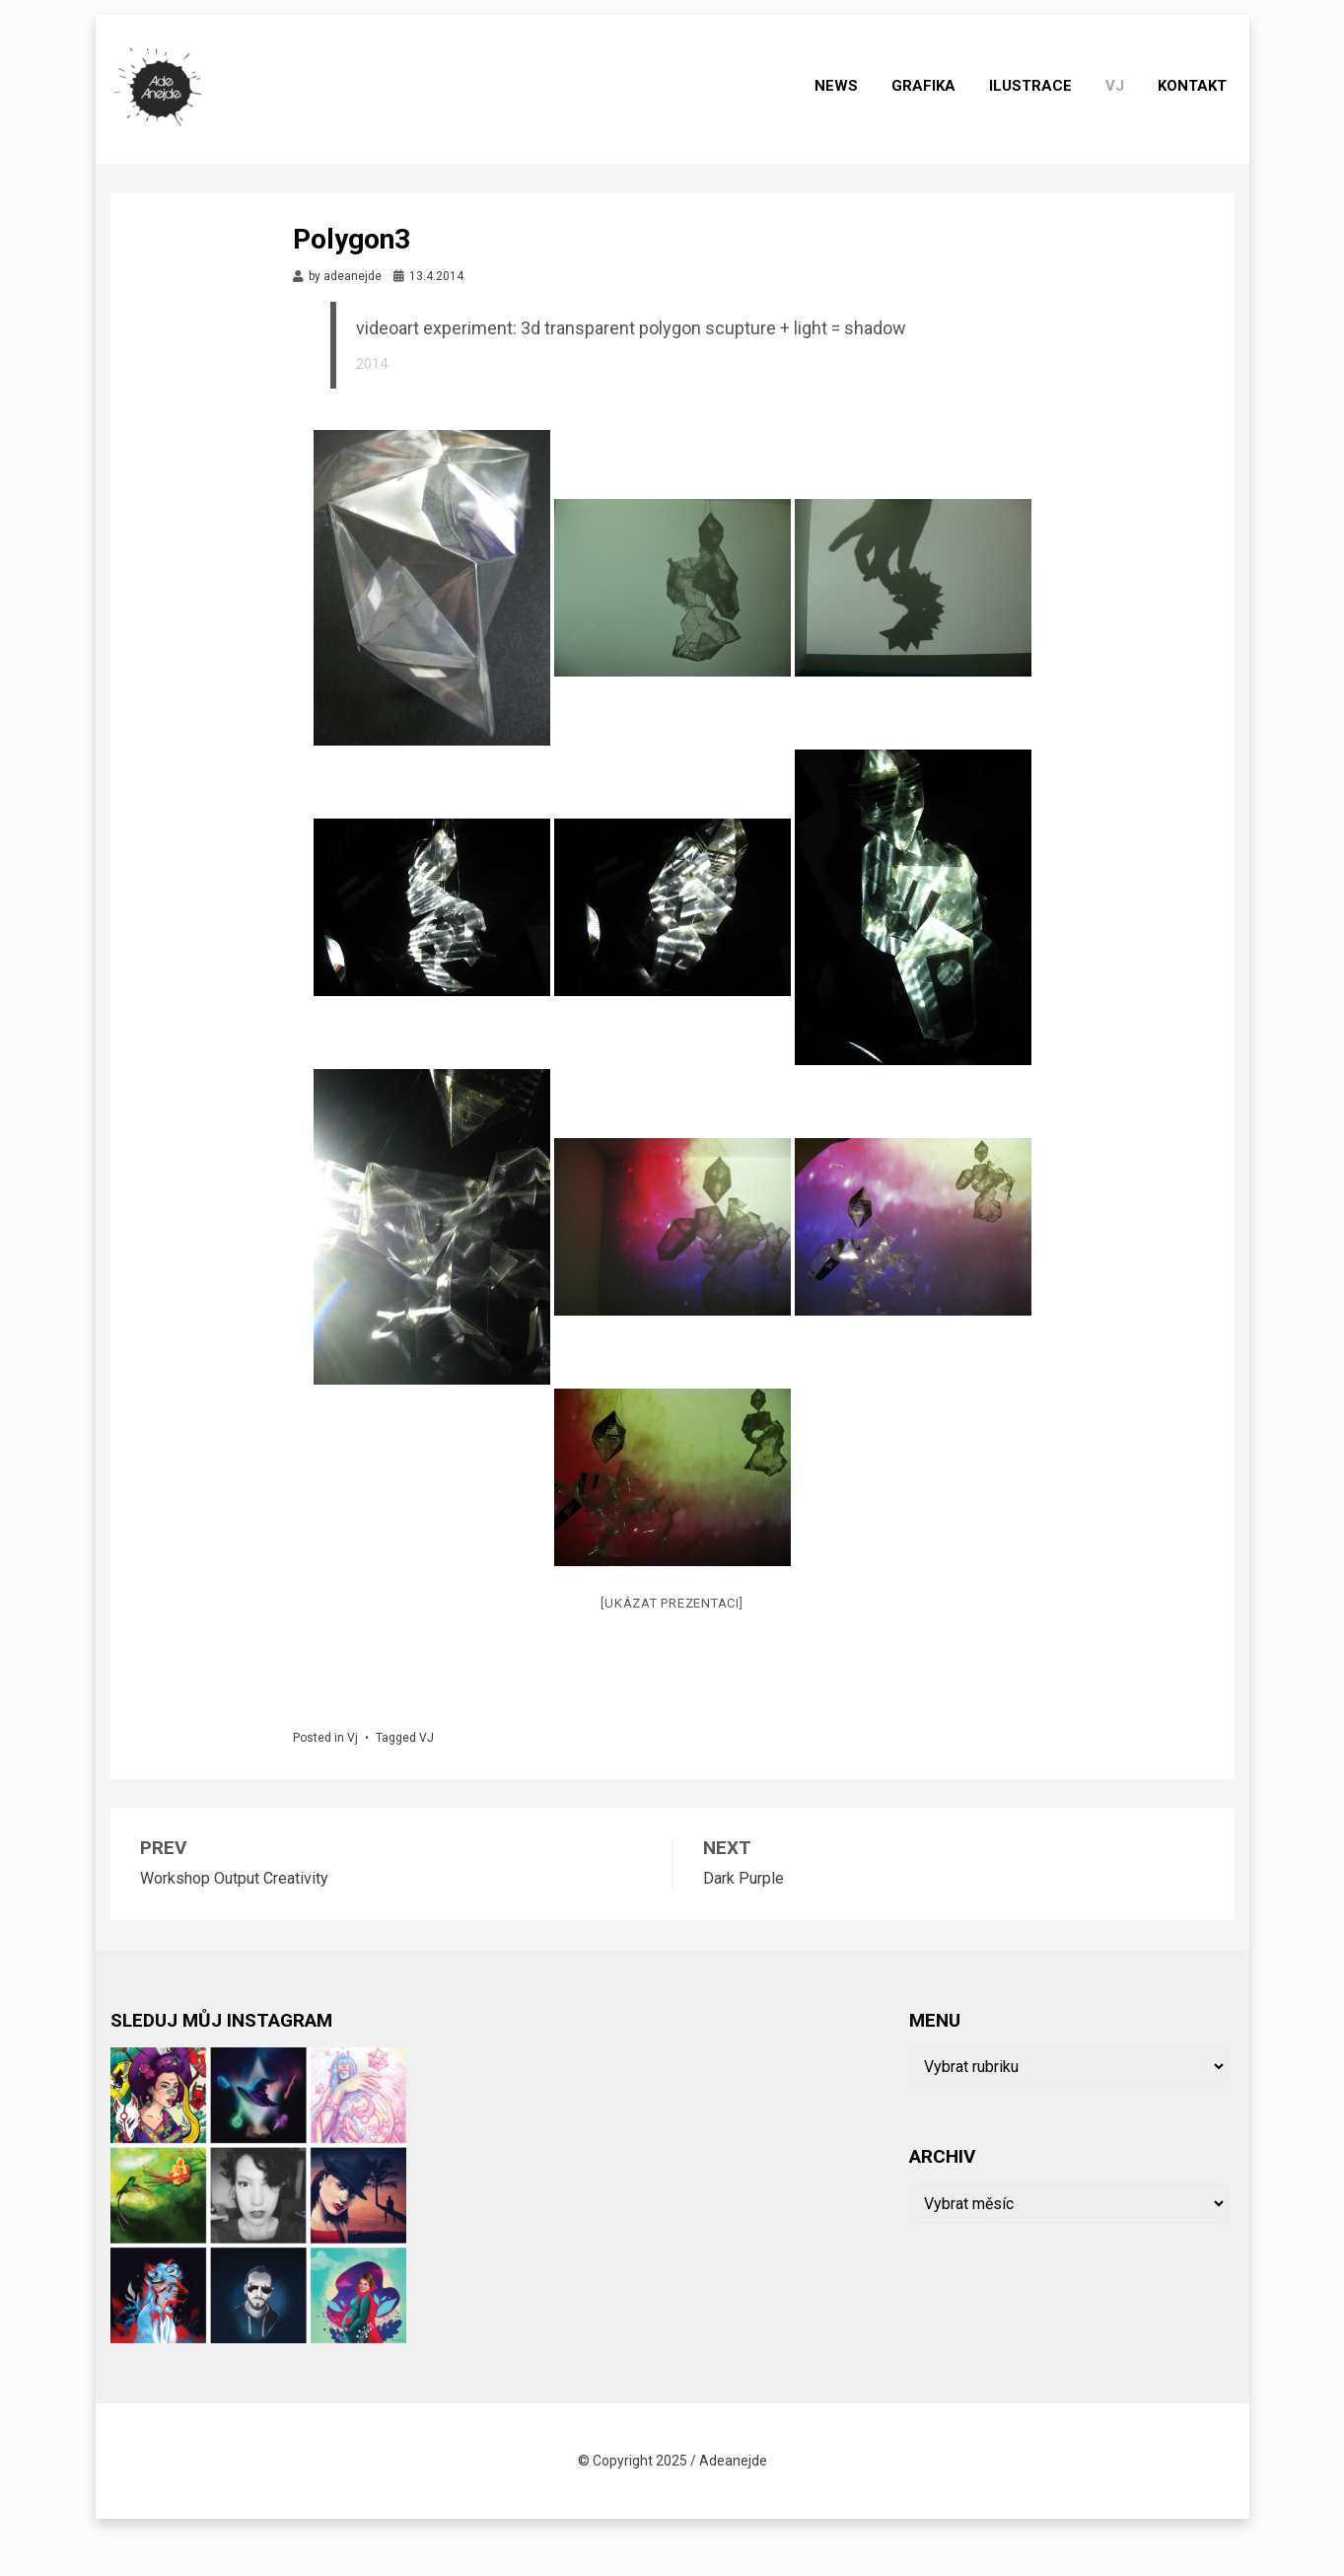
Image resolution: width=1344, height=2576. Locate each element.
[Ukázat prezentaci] (672, 1645)
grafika (931, 109)
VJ (426, 1780)
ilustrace (1038, 109)
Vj (1122, 109)
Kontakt (1200, 109)
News (844, 109)
